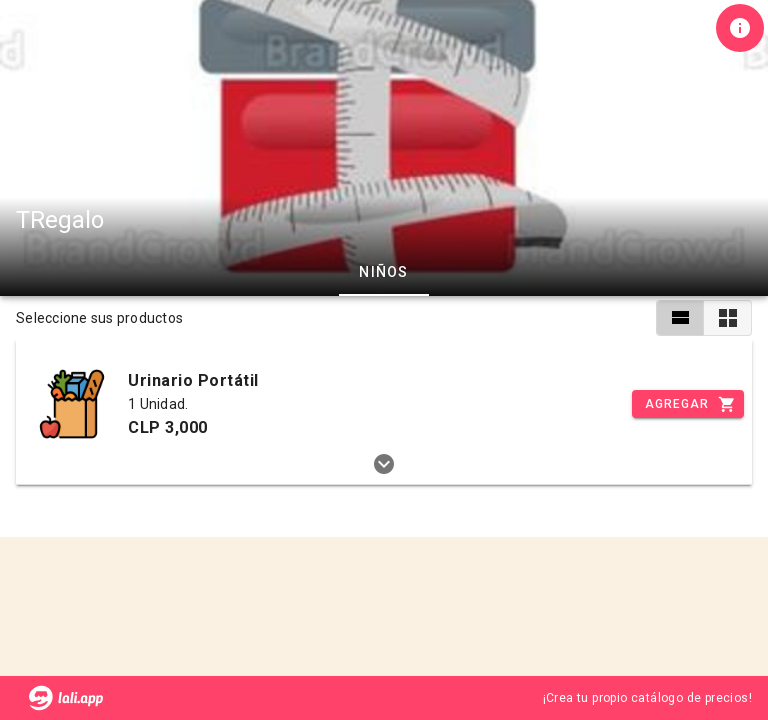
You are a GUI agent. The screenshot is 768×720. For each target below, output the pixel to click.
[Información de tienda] (740, 28)
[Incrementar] (688, 404)
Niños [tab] (383, 272)
